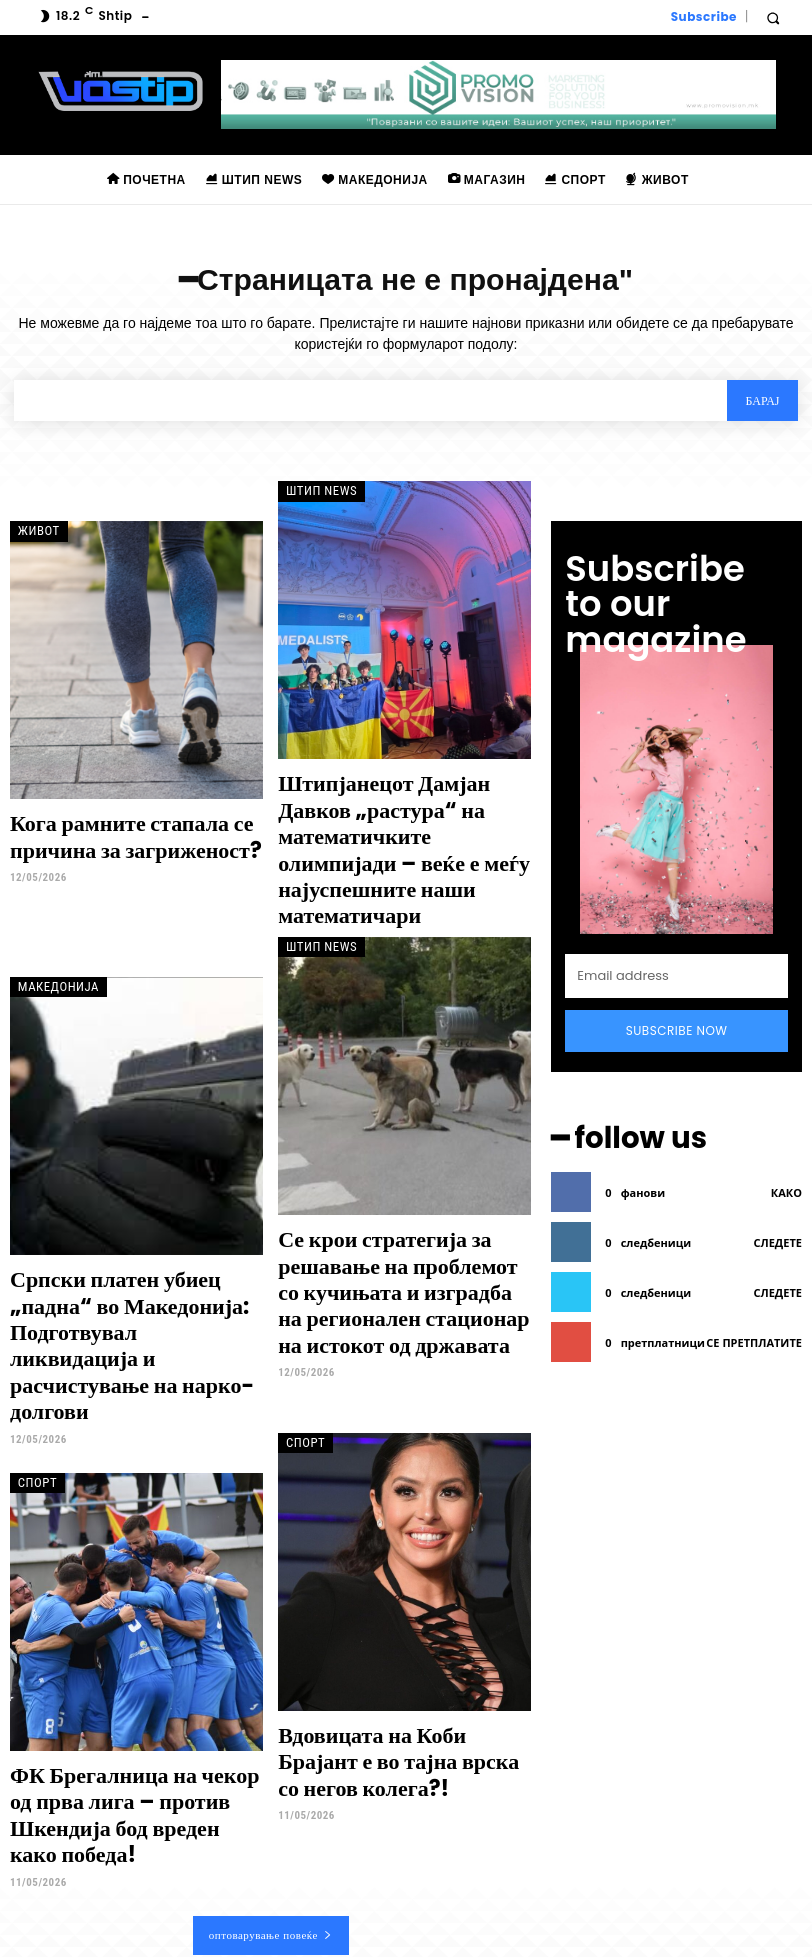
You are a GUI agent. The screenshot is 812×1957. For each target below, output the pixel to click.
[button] (772, 17)
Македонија (51, 938)
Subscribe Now (677, 983)
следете (778, 1185)
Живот (34, 532)
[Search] (761, 403)
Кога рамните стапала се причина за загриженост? (113, 836)
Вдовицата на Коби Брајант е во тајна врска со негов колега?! (395, 1636)
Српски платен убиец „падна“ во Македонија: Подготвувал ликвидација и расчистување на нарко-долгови (131, 1263)
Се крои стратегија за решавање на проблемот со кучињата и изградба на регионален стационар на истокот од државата (386, 1233)
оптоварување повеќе (271, 1775)
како (786, 1135)
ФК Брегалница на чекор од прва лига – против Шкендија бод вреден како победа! (132, 1676)
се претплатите (754, 1285)
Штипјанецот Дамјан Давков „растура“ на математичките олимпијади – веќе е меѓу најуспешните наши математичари (396, 828)
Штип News (315, 492)
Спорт (33, 1362)
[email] (676, 929)
